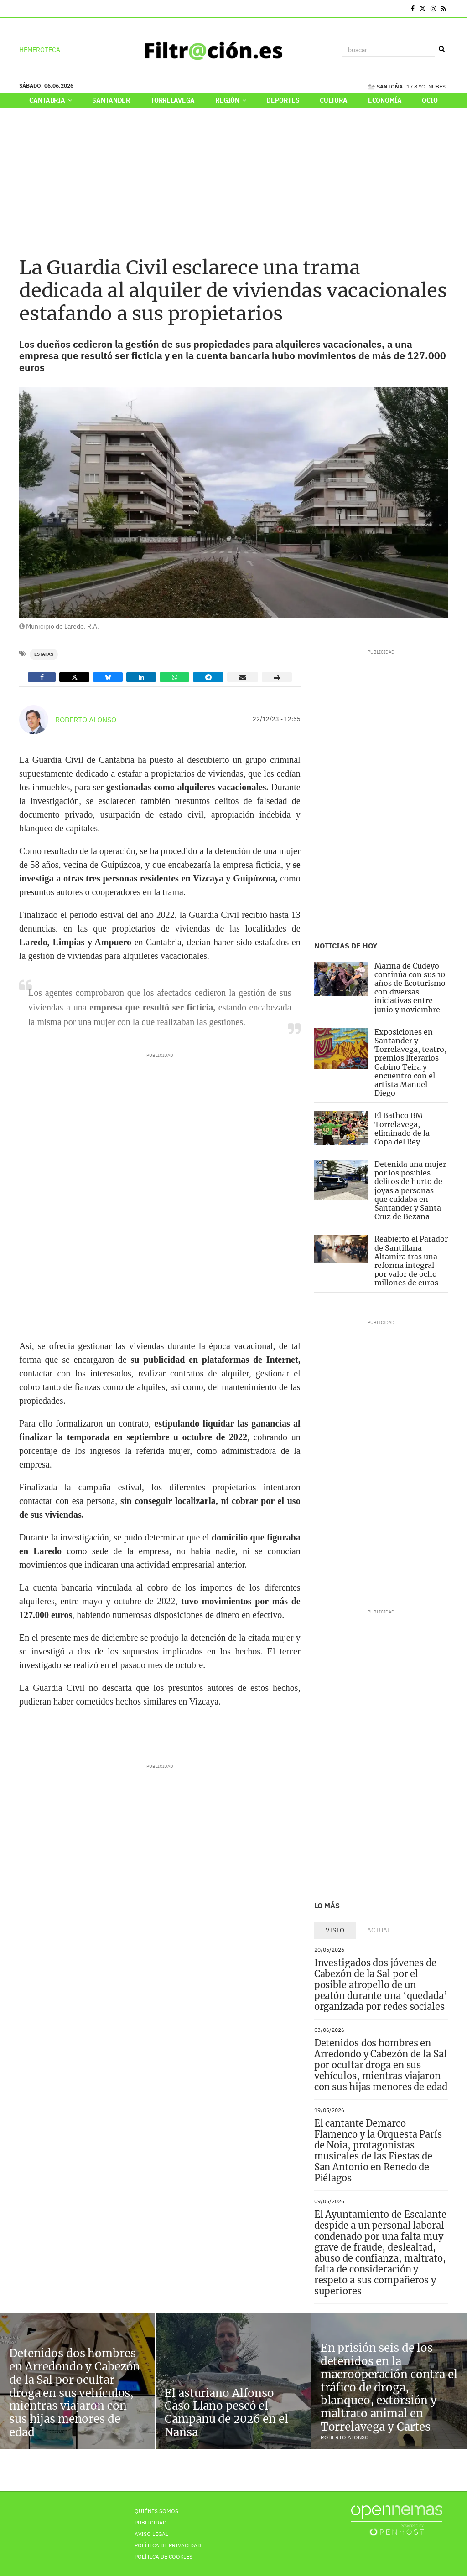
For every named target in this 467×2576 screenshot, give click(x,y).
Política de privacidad (168, 2545)
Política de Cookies (163, 2556)
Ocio (429, 100)
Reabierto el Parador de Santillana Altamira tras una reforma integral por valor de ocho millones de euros (411, 1260)
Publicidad (150, 2522)
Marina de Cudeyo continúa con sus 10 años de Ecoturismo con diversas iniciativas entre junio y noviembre (410, 987)
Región (230, 100)
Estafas (43, 654)
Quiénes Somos (156, 2511)
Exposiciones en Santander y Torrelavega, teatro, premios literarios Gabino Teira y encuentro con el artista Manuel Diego (410, 1062)
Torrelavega (172, 100)
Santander (111, 100)
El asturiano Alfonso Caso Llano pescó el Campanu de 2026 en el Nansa (226, 2412)
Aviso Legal (151, 2533)
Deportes (282, 100)
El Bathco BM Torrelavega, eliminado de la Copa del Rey (402, 1128)
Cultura (334, 100)
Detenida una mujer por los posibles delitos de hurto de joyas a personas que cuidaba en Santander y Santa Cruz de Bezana (410, 1190)
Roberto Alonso (85, 719)
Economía (385, 100)
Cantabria (50, 100)
